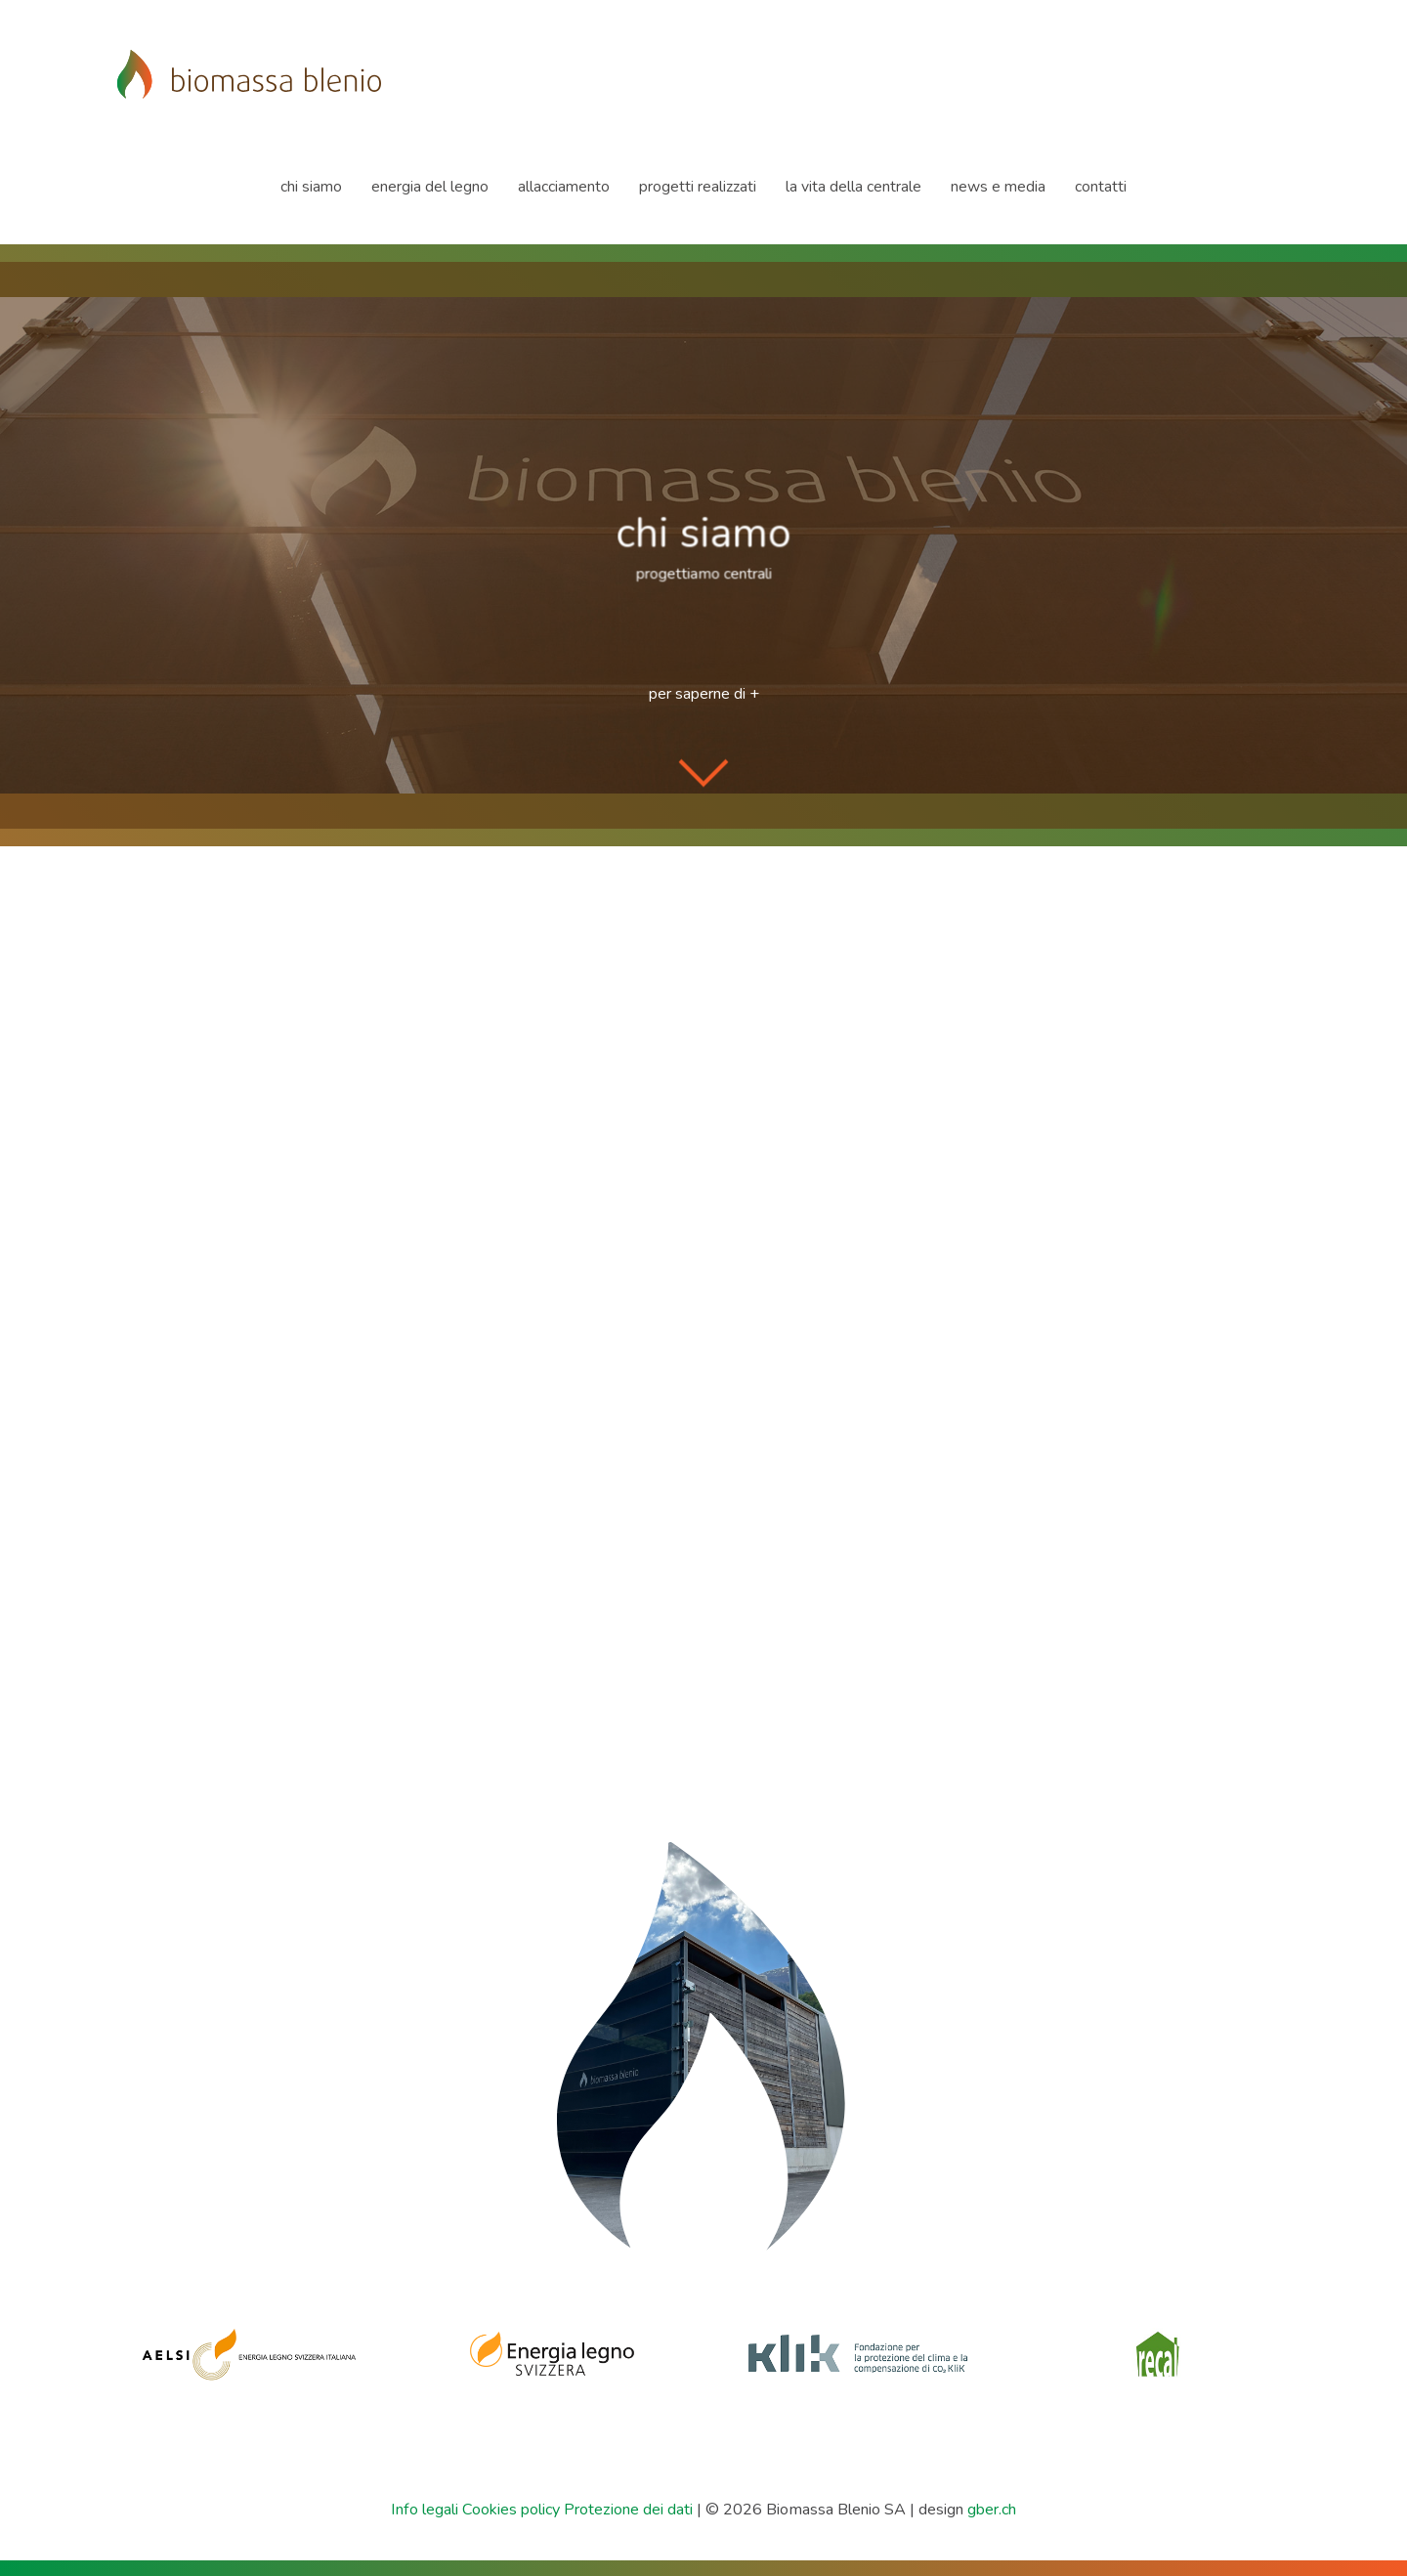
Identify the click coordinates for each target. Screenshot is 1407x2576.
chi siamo (311, 186)
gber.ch (991, 2509)
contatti (1101, 186)
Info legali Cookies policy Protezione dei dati (542, 2509)
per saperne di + (704, 694)
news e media (998, 186)
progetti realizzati (697, 186)
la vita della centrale (853, 186)
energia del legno (430, 186)
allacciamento (564, 186)
